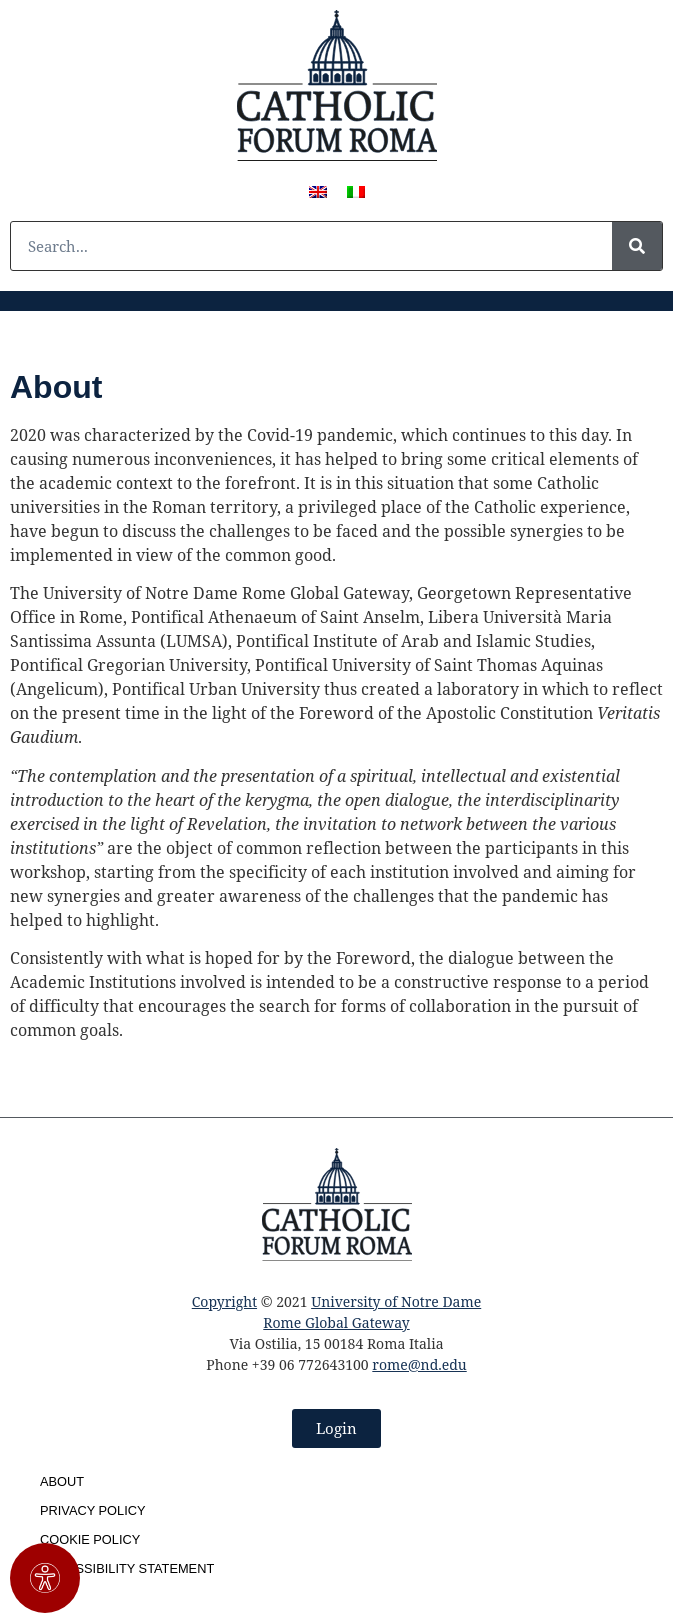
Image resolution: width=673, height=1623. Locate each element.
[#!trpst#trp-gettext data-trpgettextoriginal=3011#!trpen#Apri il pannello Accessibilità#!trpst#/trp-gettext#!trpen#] (45, 1578)
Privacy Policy (93, 1510)
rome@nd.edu (419, 1364)
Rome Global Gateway (336, 1322)
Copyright (224, 1301)
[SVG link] (337, 85)
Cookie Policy (90, 1539)
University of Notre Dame (396, 1301)
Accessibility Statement (127, 1568)
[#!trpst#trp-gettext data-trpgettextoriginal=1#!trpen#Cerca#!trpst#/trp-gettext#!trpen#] (637, 246)
